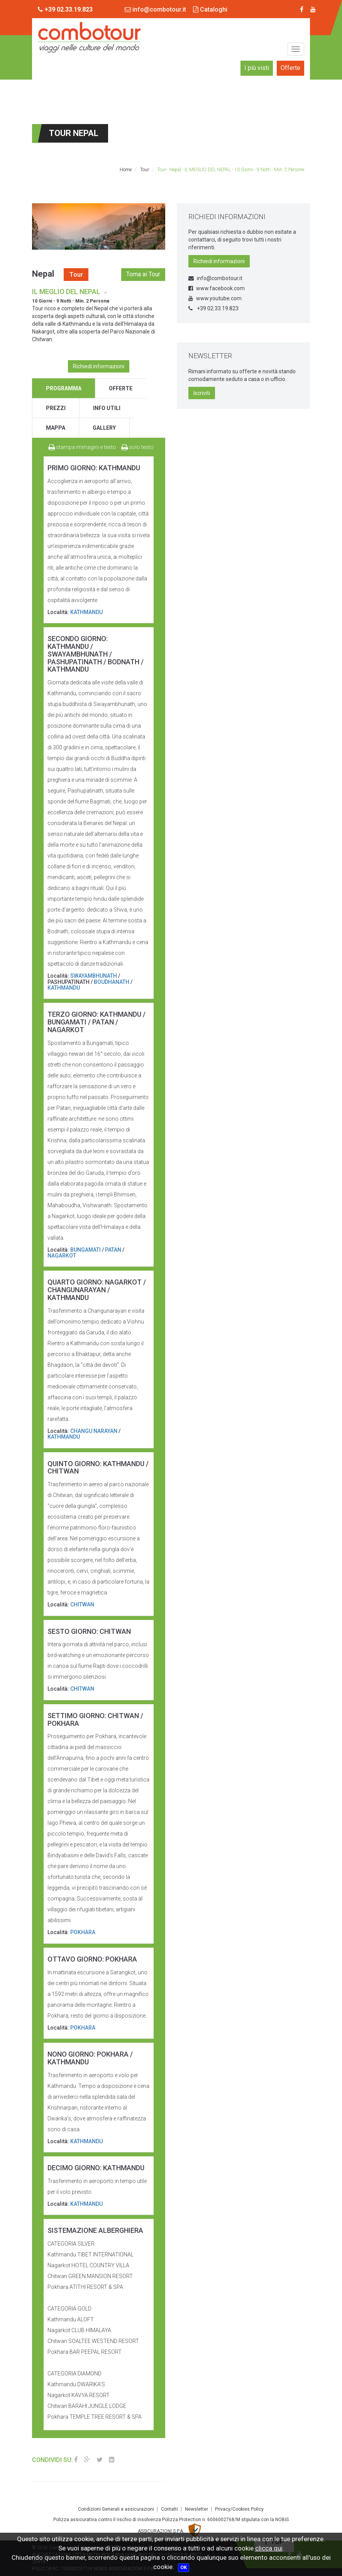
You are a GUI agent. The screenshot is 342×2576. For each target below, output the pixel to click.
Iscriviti (201, 393)
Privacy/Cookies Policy (239, 2509)
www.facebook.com (216, 288)
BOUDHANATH (111, 982)
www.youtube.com (215, 298)
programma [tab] (63, 388)
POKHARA (82, 1932)
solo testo (137, 447)
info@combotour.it (155, 9)
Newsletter (196, 2509)
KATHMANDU (86, 612)
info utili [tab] (106, 408)
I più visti (256, 67)
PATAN (113, 1250)
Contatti (169, 2509)
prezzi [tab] (56, 408)
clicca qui (269, 2548)
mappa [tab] (55, 428)
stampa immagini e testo (82, 447)
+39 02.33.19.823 (213, 308)
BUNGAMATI (85, 1250)
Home (126, 169)
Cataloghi (210, 9)
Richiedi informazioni (98, 366)
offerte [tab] (120, 388)
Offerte (290, 67)
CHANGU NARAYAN (93, 1431)
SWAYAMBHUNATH (94, 976)
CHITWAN (82, 1604)
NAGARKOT (61, 1255)
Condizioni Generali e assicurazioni (116, 2509)
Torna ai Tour (143, 274)
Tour (144, 169)
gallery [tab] (104, 428)
